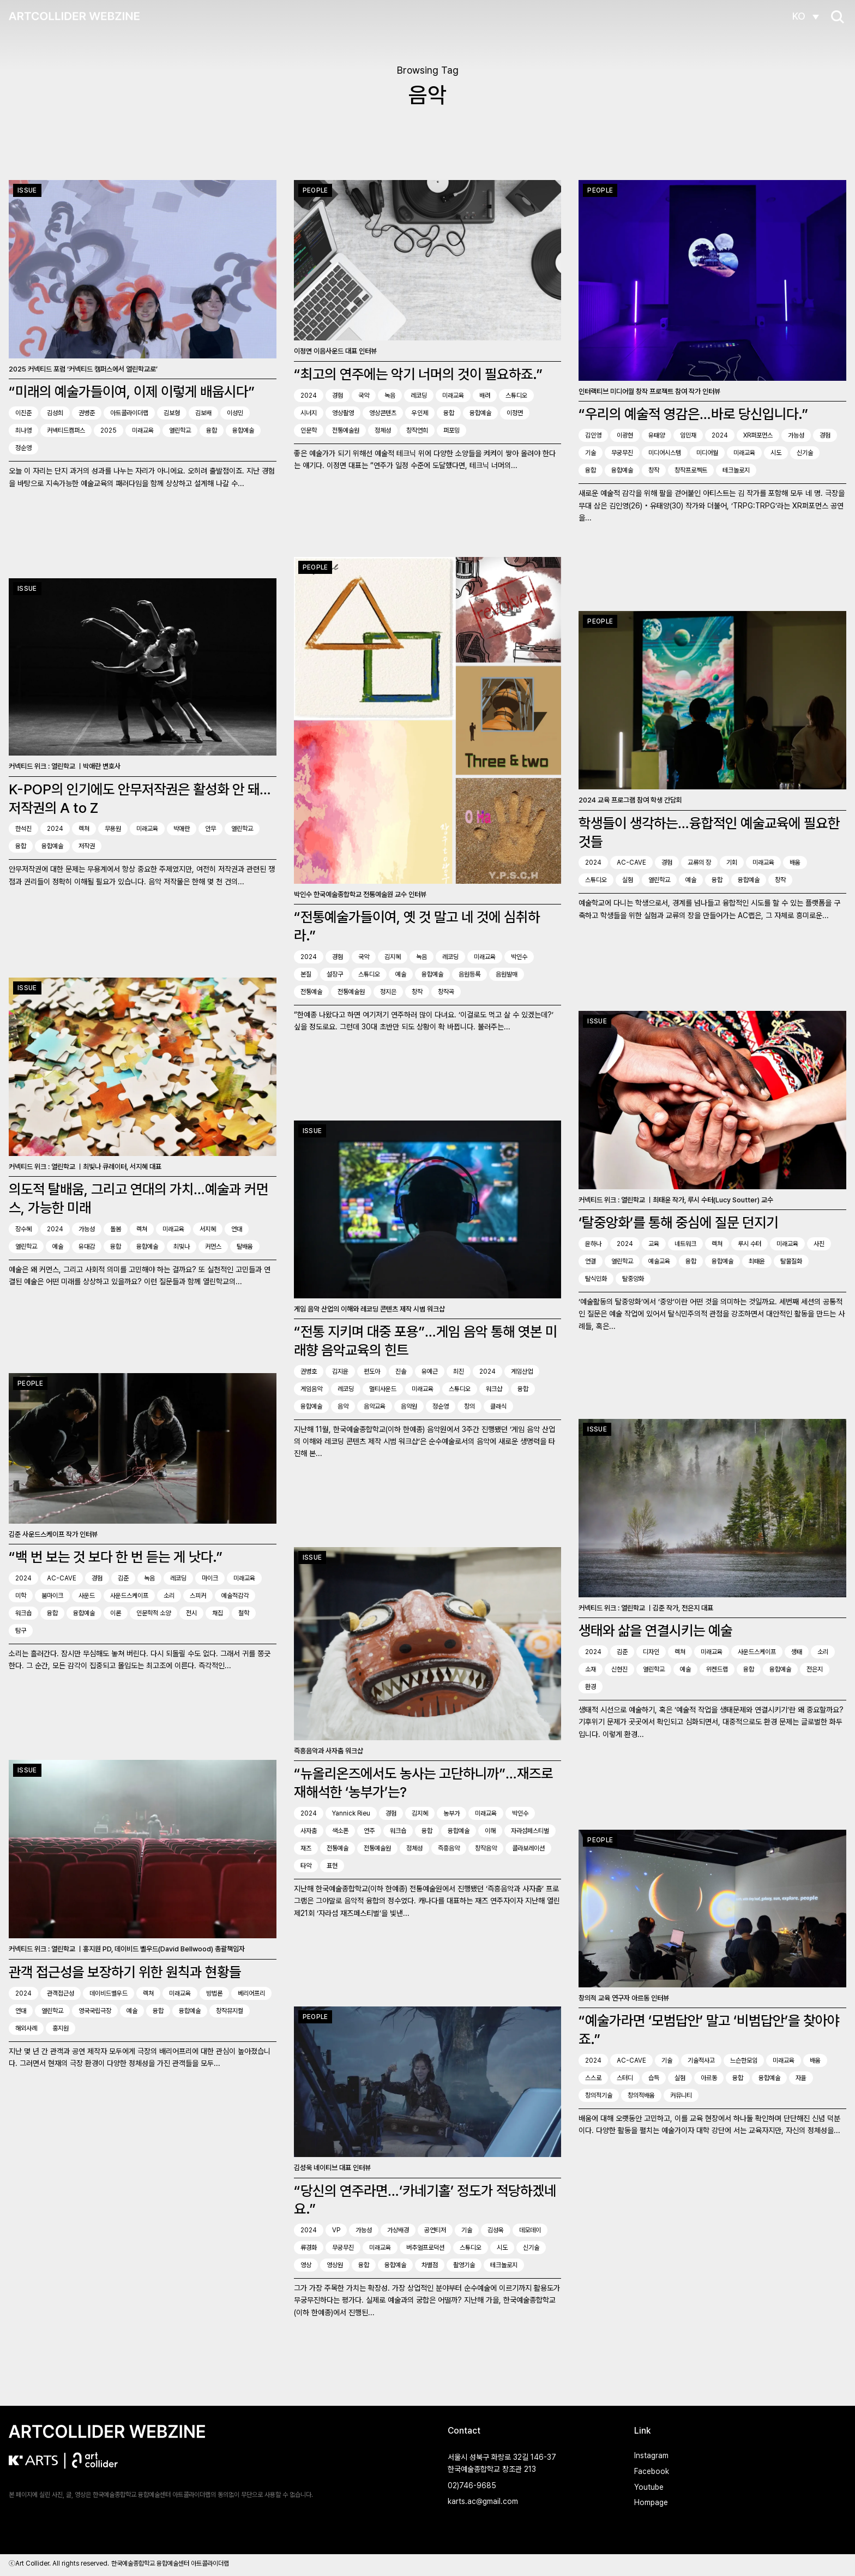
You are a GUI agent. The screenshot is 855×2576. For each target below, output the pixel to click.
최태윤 (757, 1259)
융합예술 (243, 430)
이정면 (515, 413)
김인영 (593, 435)
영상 (305, 2267)
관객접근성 (60, 1990)
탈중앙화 (633, 1276)
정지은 (388, 993)
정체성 (383, 430)
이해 (490, 1832)
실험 (627, 880)
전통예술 (311, 993)
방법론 (214, 1990)
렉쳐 (84, 827)
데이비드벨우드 (108, 1990)
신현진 (619, 1668)
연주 (369, 1832)
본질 (305, 976)
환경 (590, 1686)
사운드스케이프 (129, 1594)
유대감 (87, 1243)
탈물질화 (791, 1259)
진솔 (400, 1373)
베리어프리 (251, 1990)
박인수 (519, 958)
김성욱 (495, 2232)
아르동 (709, 2074)
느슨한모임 (743, 2057)
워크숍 (23, 1611)
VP (336, 2232)
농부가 (451, 1815)
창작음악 (486, 1850)
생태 (796, 1651)
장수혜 (23, 1225)
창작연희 (417, 430)
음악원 (409, 1408)
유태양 (656, 435)
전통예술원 (345, 430)
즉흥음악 (449, 1850)
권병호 (308, 1373)
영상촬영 (343, 413)
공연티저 (435, 2232)
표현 (332, 1867)
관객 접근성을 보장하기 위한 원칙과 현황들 (125, 1969)
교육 (653, 1241)
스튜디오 (516, 395)
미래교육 (143, 430)
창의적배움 (641, 2092)
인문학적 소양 (153, 1611)
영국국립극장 (95, 2008)
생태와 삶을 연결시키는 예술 (655, 1629)
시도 (775, 453)
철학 (243, 1611)
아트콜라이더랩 (129, 413)
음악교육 (375, 1408)
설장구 (335, 976)
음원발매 (506, 976)
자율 (801, 2074)
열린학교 (180, 430)
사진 (819, 1241)
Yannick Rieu (351, 1815)
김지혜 (392, 958)
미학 (20, 1594)
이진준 (23, 413)
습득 (653, 2074)
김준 (123, 1576)
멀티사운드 (382, 1390)
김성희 (55, 413)
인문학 (308, 430)
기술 (590, 453)
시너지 (308, 413)
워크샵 (494, 1390)
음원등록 (469, 976)
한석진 (23, 827)
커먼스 (213, 1243)
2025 (108, 430)
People (315, 190)
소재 (590, 1668)
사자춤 (308, 1832)
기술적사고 (701, 2057)
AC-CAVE (631, 862)
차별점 (430, 2267)
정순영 (23, 448)
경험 (337, 395)
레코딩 (419, 395)
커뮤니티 (681, 2092)
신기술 (805, 453)
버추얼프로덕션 (425, 2249)
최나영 (23, 430)
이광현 (625, 435)
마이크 (210, 1576)
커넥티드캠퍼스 (66, 430)
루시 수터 (749, 1241)
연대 (236, 1225)
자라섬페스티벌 (530, 1832)
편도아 (372, 1373)
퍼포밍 (451, 430)
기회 (731, 862)
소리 (169, 1594)
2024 (308, 395)
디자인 (651, 1651)
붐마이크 (52, 1594)
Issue (27, 190)
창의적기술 (598, 2092)
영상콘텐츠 (382, 413)
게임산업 (522, 1373)
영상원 (335, 2267)
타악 (305, 1867)
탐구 (20, 1629)
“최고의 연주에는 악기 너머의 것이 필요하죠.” (418, 374)
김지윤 (340, 1373)
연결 (590, 1259)
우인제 (420, 413)
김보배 (203, 413)
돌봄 (115, 1225)
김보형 (172, 413)
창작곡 (446, 993)
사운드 (87, 1594)
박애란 (181, 827)
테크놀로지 (736, 470)
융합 (211, 430)
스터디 (625, 2074)
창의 (469, 1408)
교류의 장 (699, 862)
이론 (115, 1611)
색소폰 (340, 1832)
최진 (458, 1373)
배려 (484, 395)
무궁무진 (622, 453)
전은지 (814, 1668)
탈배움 (245, 1243)
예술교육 (659, 1259)
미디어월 (707, 453)
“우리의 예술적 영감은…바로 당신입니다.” (693, 413)
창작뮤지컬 (229, 2008)
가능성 (796, 435)
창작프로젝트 (691, 470)
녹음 (389, 395)
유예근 (430, 1373)
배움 (795, 862)
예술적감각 (235, 1594)
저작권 (87, 845)
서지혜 (208, 1225)
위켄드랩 (717, 1668)
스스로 (593, 2074)
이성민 (235, 413)
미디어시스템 (664, 453)
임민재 (688, 435)
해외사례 (26, 2025)
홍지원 (60, 2025)
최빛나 (181, 1243)
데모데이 (530, 2232)
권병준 (87, 413)
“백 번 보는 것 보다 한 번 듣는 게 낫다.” (115, 1555)
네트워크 (685, 1241)
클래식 (498, 1408)
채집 (217, 1611)
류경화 (308, 2249)
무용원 (113, 827)
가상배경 (398, 2232)
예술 (400, 976)
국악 (363, 395)
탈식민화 (596, 1276)
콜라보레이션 (528, 1850)
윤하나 (593, 1241)
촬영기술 (464, 2267)
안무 (210, 827)
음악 (343, 1408)
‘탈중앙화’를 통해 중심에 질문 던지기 (678, 1220)
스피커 (198, 1594)
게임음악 (311, 1390)
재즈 (305, 1850)
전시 (191, 1611)
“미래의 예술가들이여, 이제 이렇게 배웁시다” (132, 391)
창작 (653, 470)
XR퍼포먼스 (758, 435)
